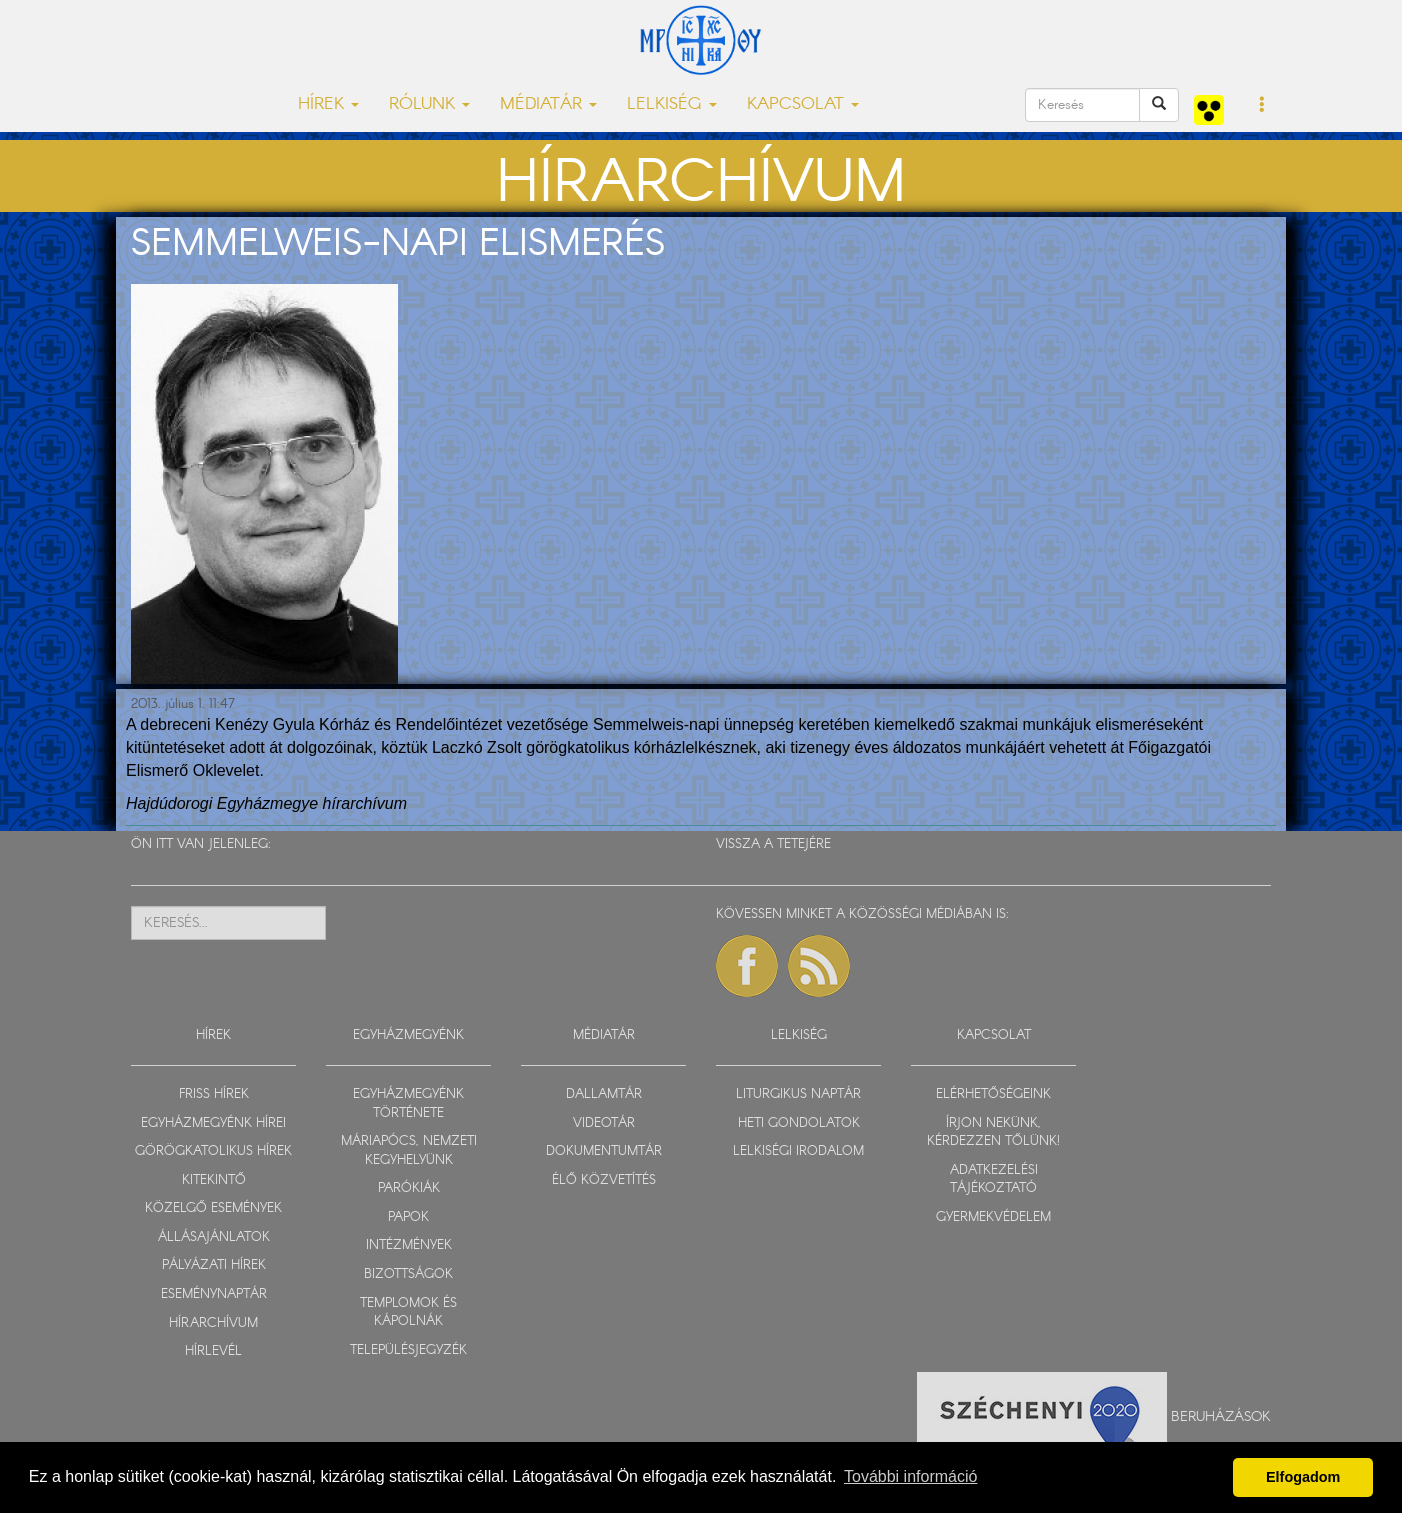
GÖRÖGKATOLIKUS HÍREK (213, 1151)
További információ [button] (910, 1476)
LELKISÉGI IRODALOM (798, 1151)
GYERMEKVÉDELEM (993, 1217)
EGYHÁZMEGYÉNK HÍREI (213, 1123)
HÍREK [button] (328, 104)
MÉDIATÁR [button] (548, 104)
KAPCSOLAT (994, 1035)
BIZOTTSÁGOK (408, 1274)
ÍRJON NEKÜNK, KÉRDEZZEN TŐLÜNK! (993, 1133)
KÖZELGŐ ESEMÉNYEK (213, 1208)
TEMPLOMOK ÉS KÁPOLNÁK (408, 1313)
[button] (1262, 106)
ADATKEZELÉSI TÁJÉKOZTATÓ (994, 1180)
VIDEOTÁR (604, 1123)
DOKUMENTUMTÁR (604, 1151)
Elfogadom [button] (1303, 1477)
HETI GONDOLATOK (799, 1123)
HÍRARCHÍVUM (213, 1323)
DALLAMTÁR (604, 1094)
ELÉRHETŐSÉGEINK (993, 1094)
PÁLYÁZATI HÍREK (214, 1265)
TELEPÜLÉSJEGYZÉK (408, 1350)
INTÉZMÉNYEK (409, 1245)
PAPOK (408, 1217)
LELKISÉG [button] (672, 104)
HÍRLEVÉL (213, 1351)
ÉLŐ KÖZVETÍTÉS (604, 1180)
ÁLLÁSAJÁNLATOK (214, 1237)
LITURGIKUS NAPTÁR (798, 1094)
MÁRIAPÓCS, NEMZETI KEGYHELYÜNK (409, 1151)
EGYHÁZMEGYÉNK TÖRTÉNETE (408, 1104)
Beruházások (1221, 1416)
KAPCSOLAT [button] (803, 104)
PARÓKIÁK (409, 1188)
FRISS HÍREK (214, 1094)
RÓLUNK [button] (429, 104)
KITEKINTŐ (214, 1180)
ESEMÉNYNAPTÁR (214, 1294)
